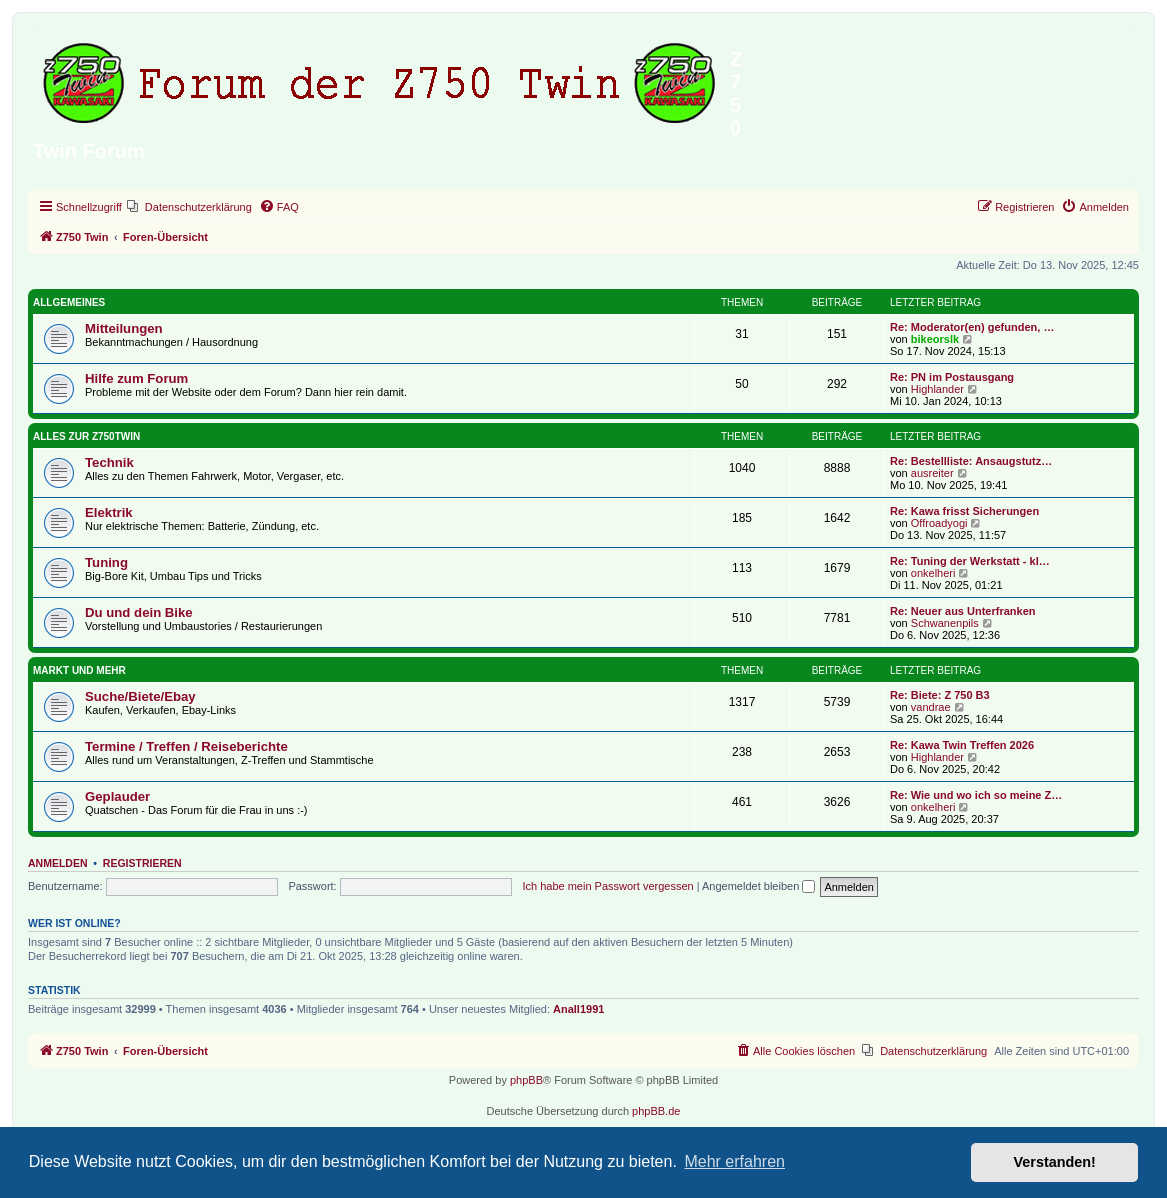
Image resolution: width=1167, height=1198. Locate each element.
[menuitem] (189, 207)
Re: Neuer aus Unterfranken (963, 611)
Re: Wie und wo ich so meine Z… (976, 795)
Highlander (937, 389)
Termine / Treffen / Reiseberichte (186, 746)
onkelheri (933, 573)
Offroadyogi (939, 523)
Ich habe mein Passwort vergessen (607, 886)
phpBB (526, 1080)
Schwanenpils (945, 623)
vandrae (931, 707)
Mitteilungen (124, 328)
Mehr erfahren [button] (734, 1161)
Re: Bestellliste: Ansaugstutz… (971, 461)
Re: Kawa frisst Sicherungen (964, 511)
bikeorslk (935, 339)
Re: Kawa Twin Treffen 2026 (962, 745)
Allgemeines (69, 302)
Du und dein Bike (139, 612)
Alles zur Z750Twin (86, 436)
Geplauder (117, 796)
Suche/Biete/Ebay (140, 696)
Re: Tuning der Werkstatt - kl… (970, 561)
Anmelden (58, 863)
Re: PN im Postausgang (952, 377)
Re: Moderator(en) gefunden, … (972, 327)
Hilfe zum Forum (136, 378)
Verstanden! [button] (1055, 1162)
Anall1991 (578, 1009)
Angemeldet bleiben (758, 886)
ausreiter (932, 473)
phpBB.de (656, 1111)
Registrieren (142, 863)
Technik (109, 462)
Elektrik (109, 512)
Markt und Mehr (79, 670)
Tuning (106, 562)
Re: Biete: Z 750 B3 (940, 695)
